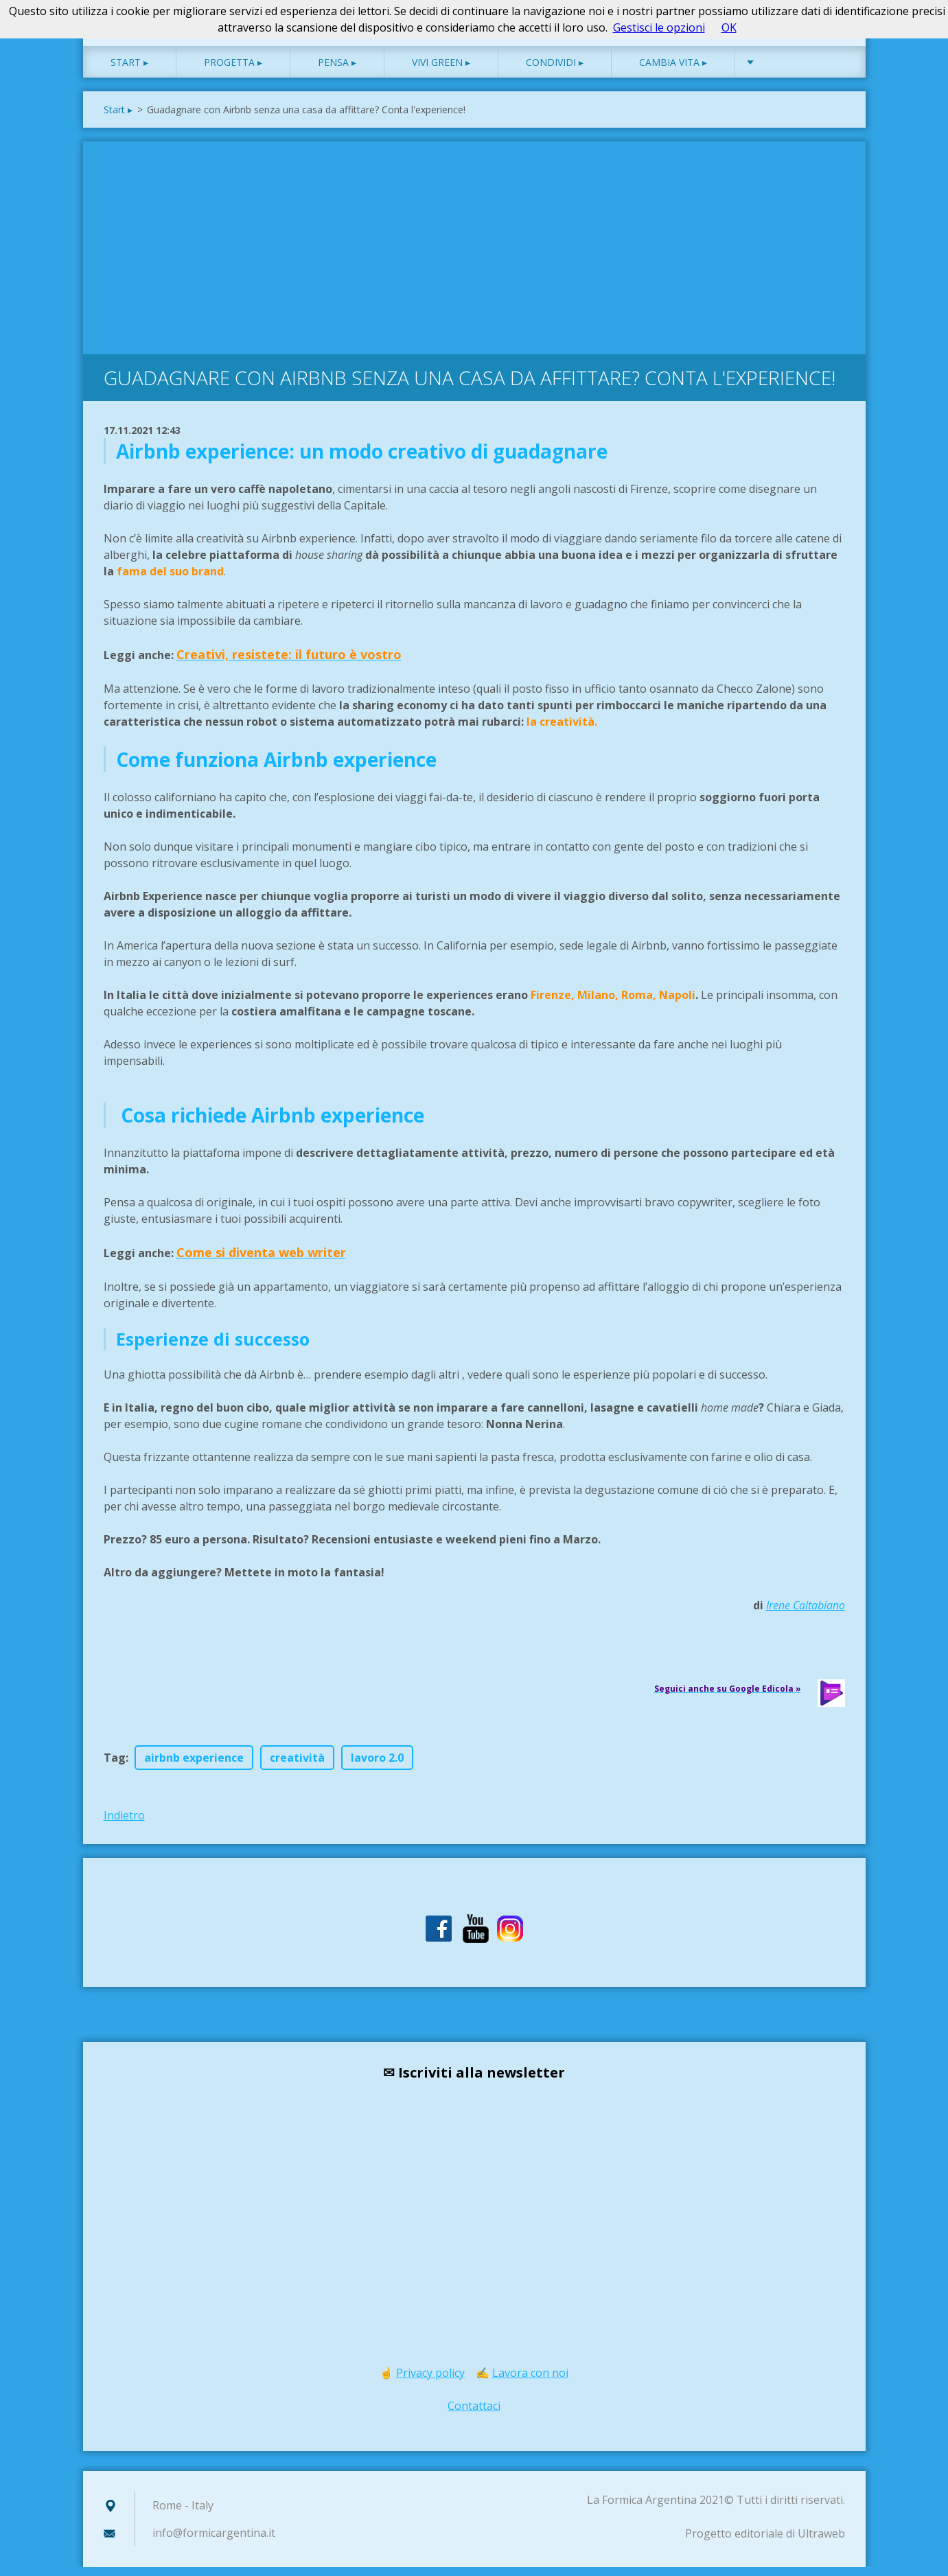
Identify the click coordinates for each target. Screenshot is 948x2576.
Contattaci (474, 2414)
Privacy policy (430, 2381)
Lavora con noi (530, 2381)
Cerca (830, 39)
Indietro (124, 1824)
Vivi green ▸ (441, 71)
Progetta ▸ (233, 71)
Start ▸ (129, 71)
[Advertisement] (474, 253)
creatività (297, 1766)
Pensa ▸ (337, 71)
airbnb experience (194, 1766)
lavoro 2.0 (377, 1766)
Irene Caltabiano (805, 1614)
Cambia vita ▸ (673, 71)
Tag (115, 1766)
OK (729, 27)
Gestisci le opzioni (659, 27)
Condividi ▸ (554, 71)
